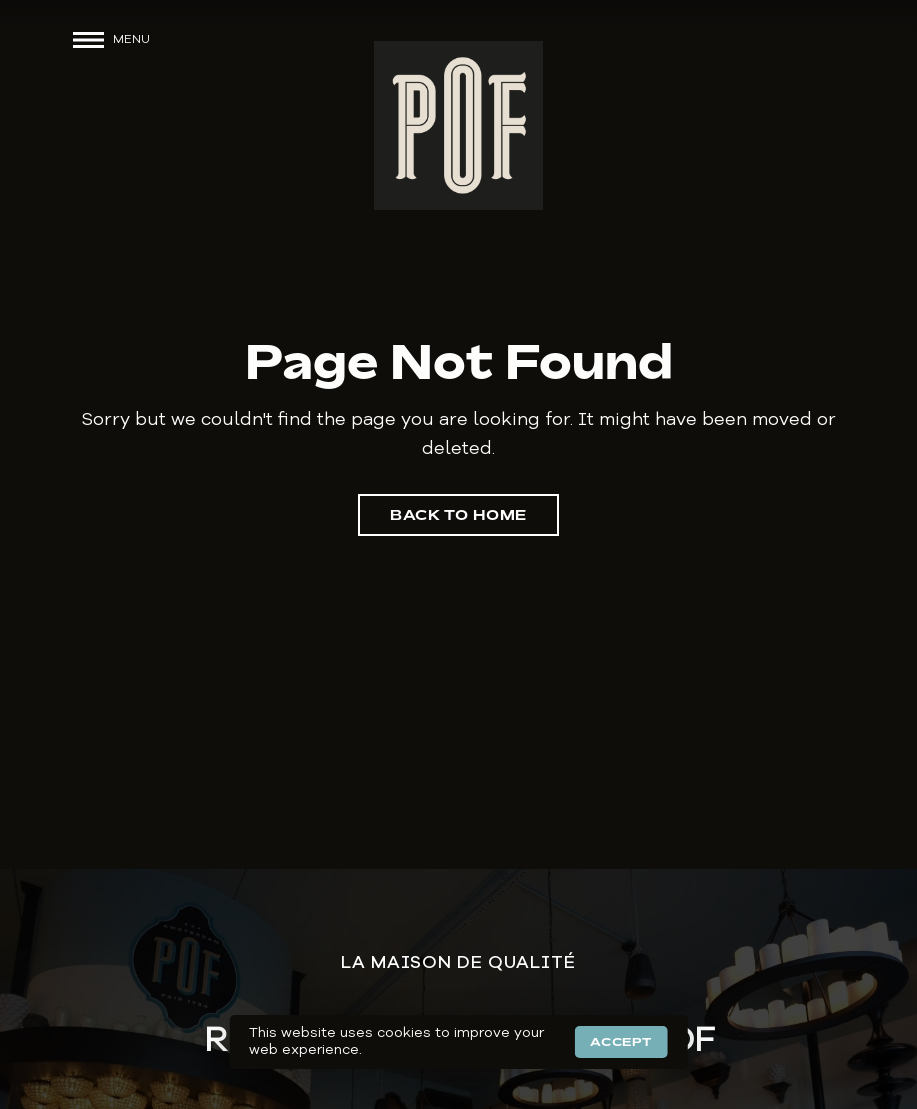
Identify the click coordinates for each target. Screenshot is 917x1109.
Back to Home (458, 515)
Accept (620, 1041)
